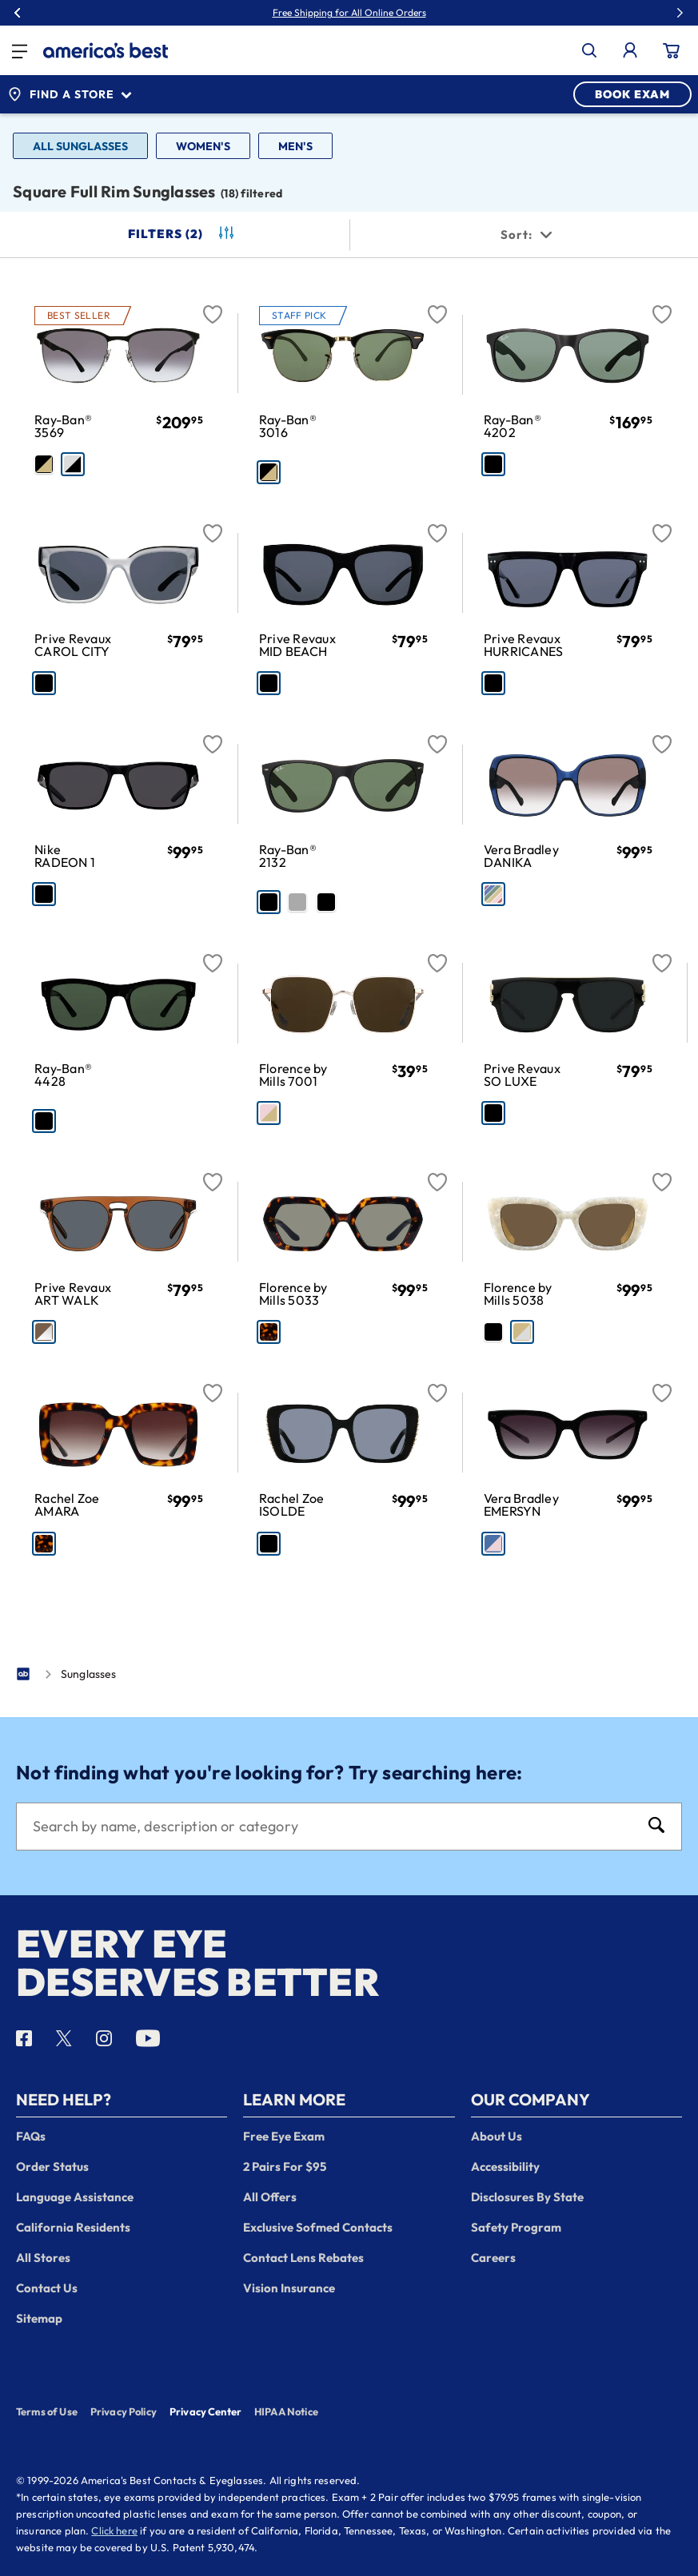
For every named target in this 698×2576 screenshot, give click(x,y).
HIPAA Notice (286, 2411)
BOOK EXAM (632, 94)
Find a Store (69, 94)
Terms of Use (47, 2411)
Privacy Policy (123, 2411)
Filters (182, 234)
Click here (114, 2530)
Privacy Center (205, 2413)
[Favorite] (212, 305)
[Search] (333, 1826)
